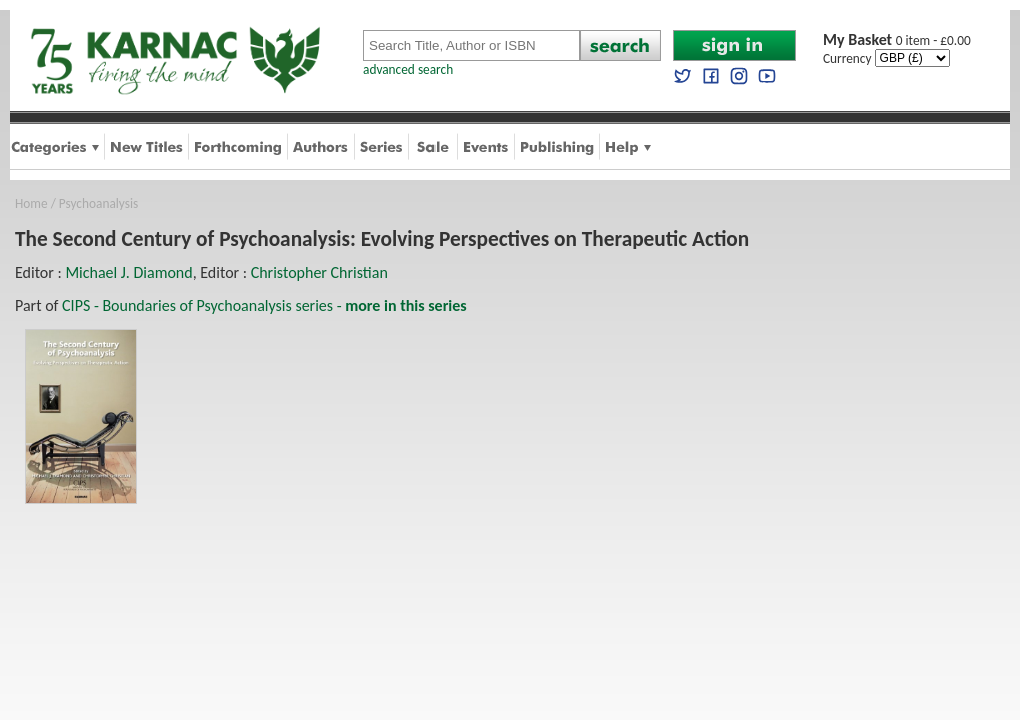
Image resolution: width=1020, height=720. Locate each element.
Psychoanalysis (98, 203)
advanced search (408, 69)
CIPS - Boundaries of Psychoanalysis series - (264, 305)
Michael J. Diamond (128, 272)
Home (31, 203)
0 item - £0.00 (897, 40)
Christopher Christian (319, 272)
